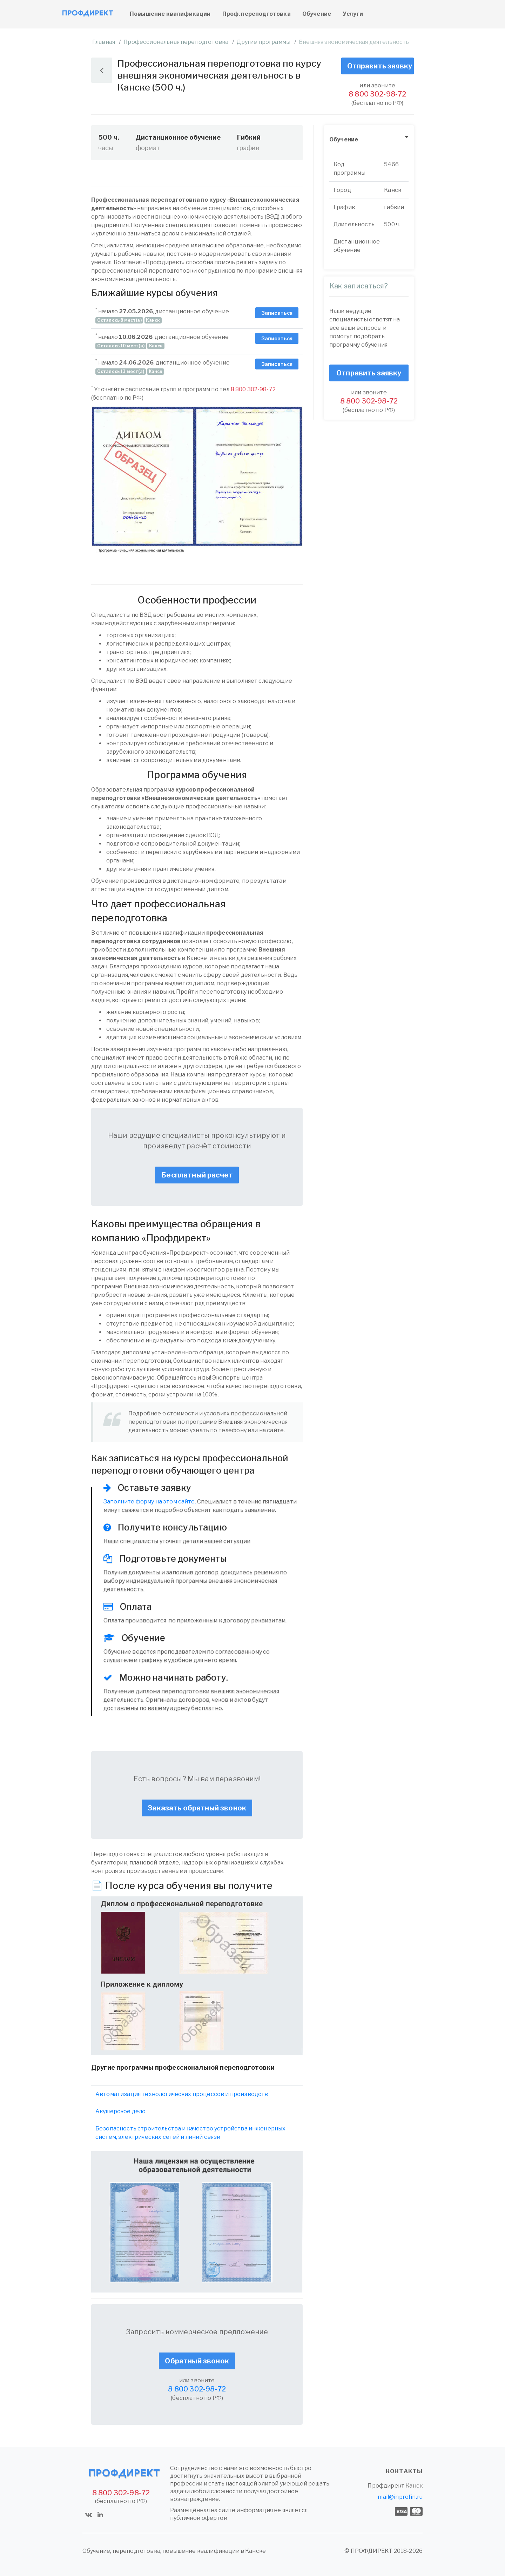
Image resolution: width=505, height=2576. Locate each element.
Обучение (316, 14)
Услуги (353, 14)
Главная (103, 42)
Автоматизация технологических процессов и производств (181, 2094)
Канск (414, 2485)
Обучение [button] (343, 139)
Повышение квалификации (170, 14)
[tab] (369, 140)
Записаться (277, 313)
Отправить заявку (379, 66)
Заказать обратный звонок (197, 1808)
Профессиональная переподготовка (175, 42)
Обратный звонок (197, 2361)
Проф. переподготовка (256, 14)
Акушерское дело (120, 2111)
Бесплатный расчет (197, 1175)
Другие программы (263, 42)
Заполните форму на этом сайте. (149, 1501)
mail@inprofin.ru (400, 2497)
